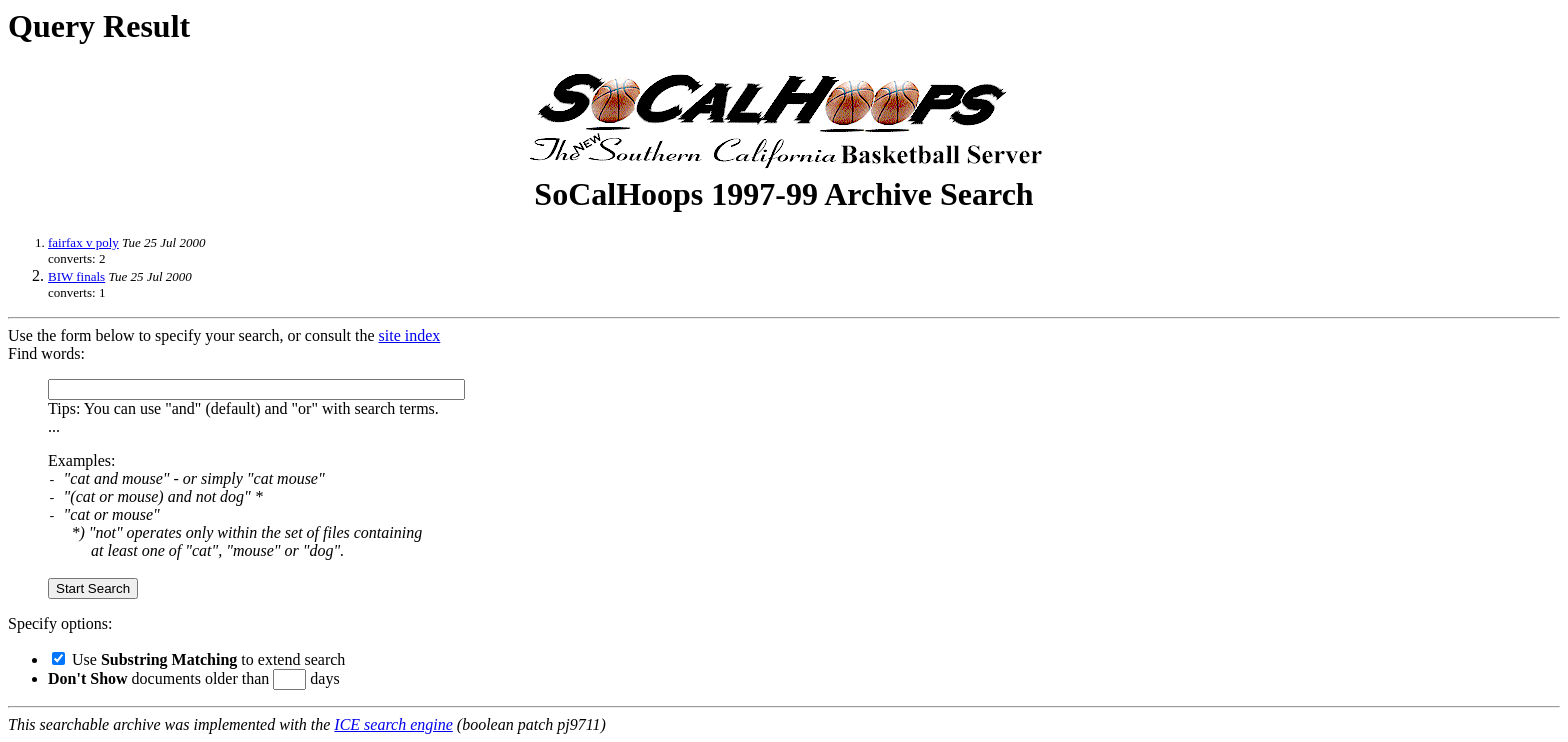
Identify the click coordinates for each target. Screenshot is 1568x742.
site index (410, 335)
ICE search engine (393, 724)
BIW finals (76, 276)
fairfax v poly (83, 242)
